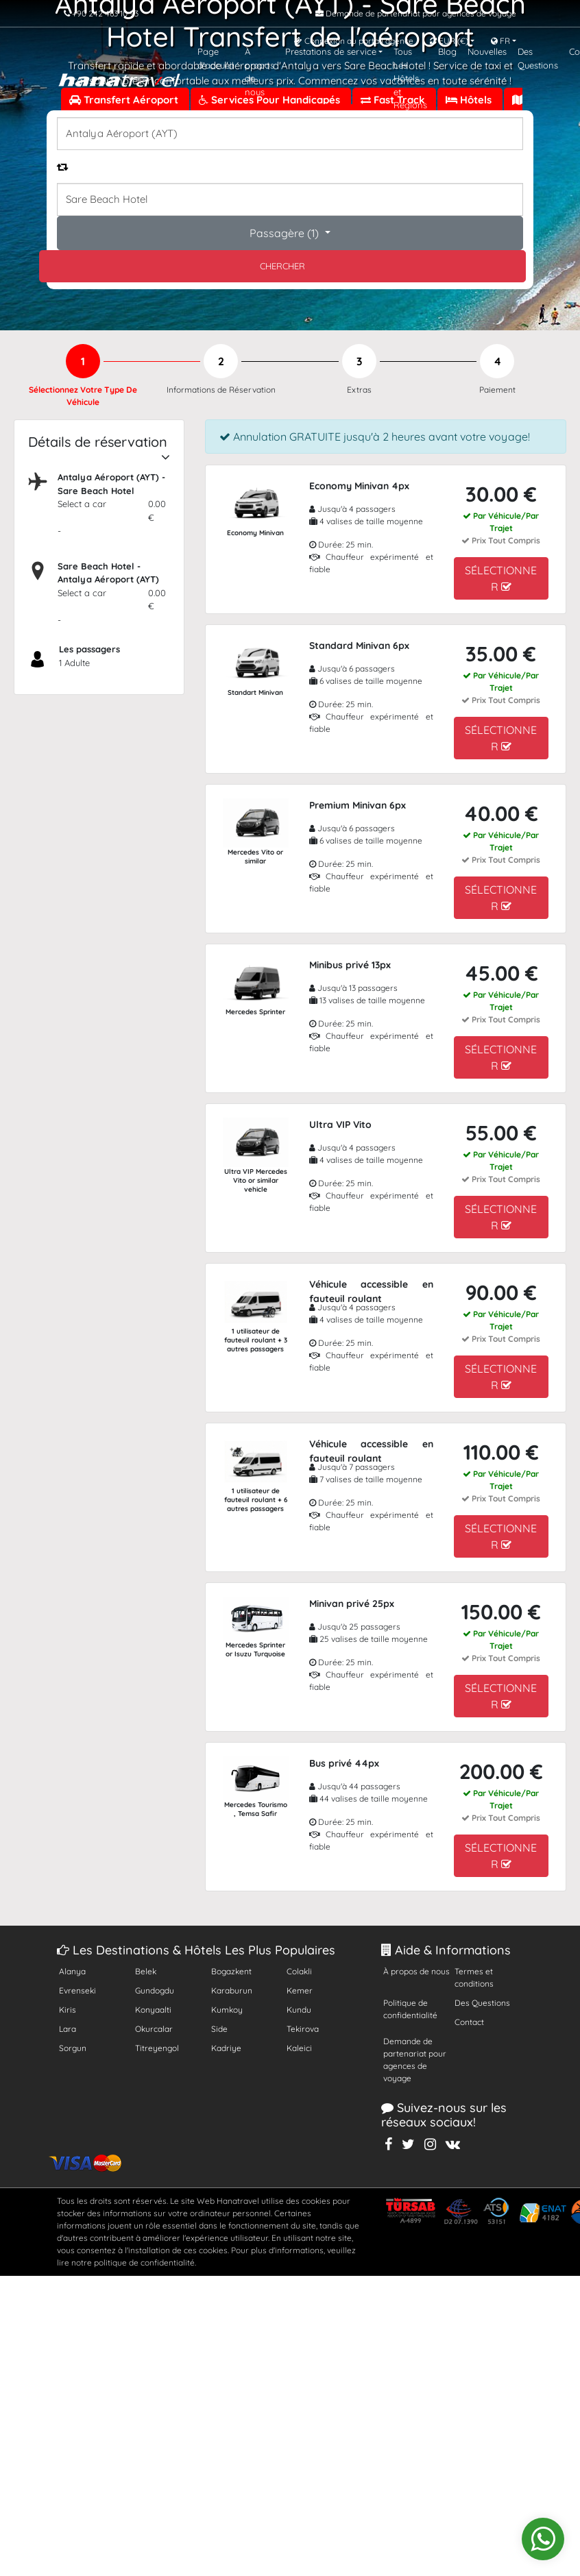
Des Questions (538, 58)
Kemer (300, 1990)
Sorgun (72, 2048)
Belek (145, 1971)
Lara (67, 2029)
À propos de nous (259, 71)
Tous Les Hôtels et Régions (410, 78)
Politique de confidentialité (410, 2009)
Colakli (299, 1971)
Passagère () (286, 233)
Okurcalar (154, 2029)
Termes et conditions (474, 1977)
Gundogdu (154, 1990)
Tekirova (303, 2029)
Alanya (72, 1971)
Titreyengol (157, 2048)
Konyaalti (153, 2009)
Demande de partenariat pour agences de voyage (414, 2059)
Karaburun (231, 1990)
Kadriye (226, 2048)
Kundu (299, 2009)
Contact (469, 2022)
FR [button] (500, 41)
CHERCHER (282, 265)
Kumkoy (227, 2009)
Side (219, 2029)
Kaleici (299, 2048)
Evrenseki (77, 1990)
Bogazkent (231, 1971)
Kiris (67, 2009)
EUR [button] (449, 41)
